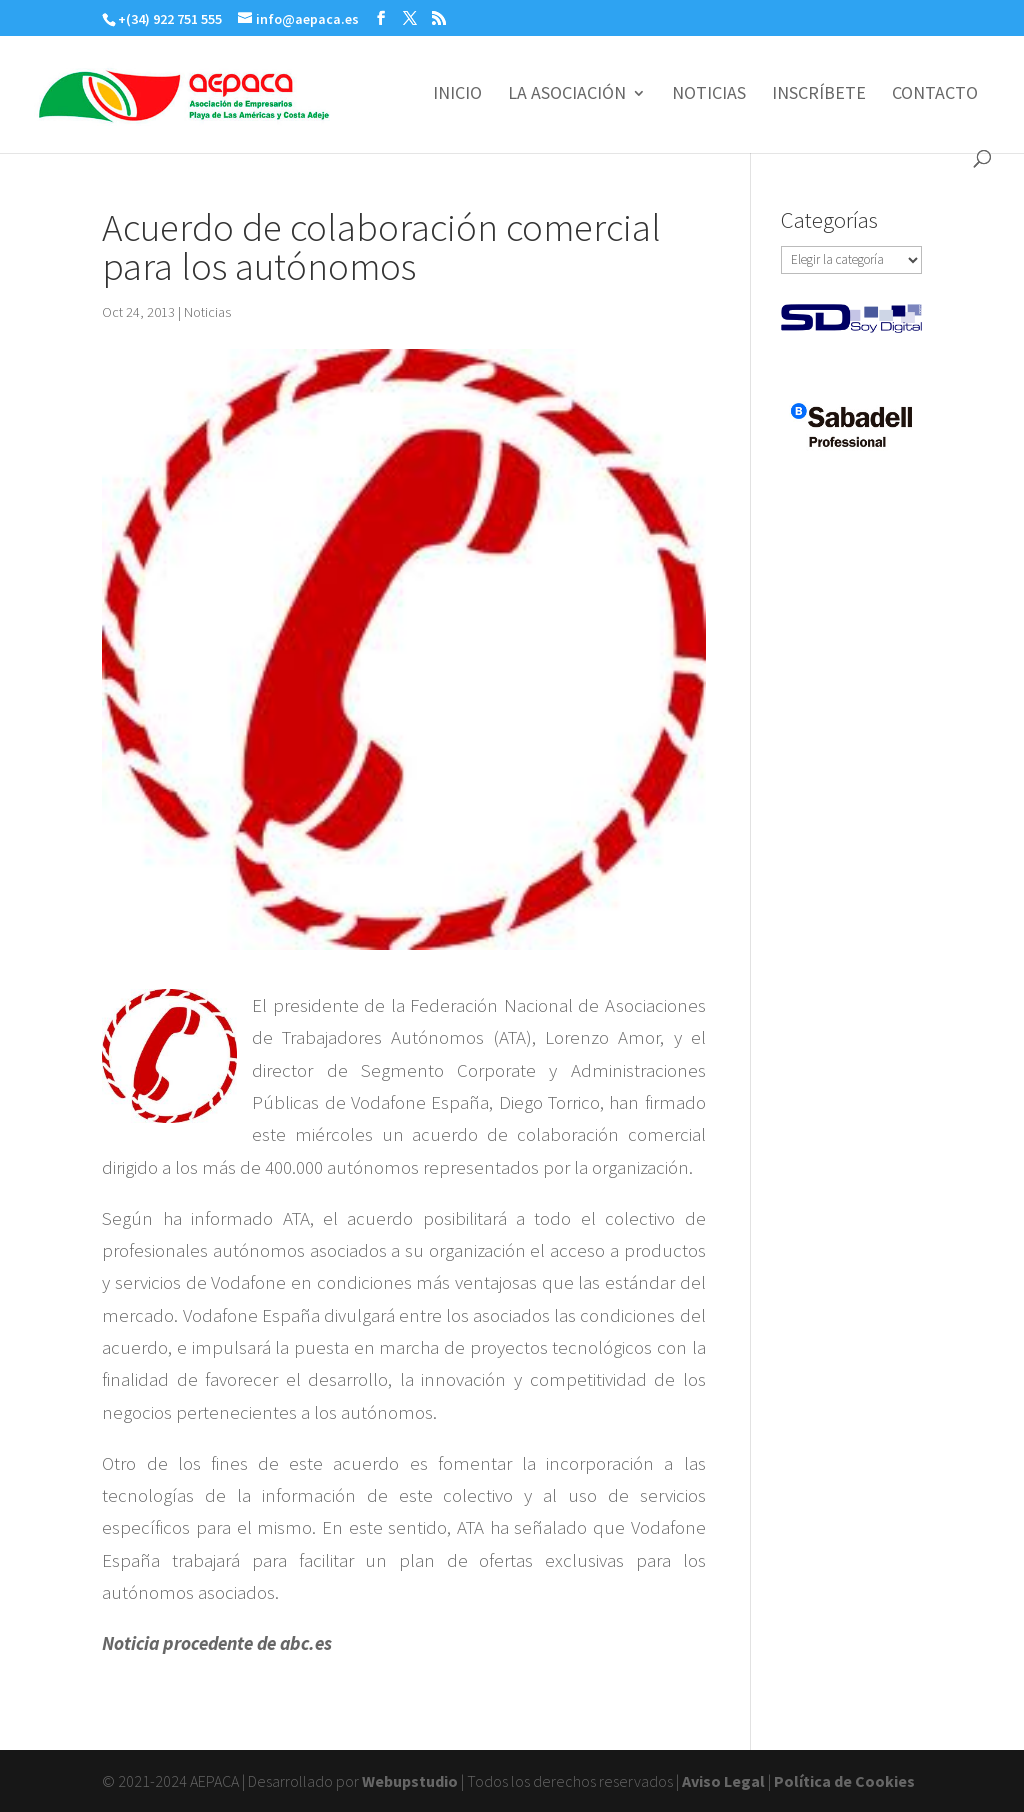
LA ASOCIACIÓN (567, 95)
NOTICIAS (709, 95)
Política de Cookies (844, 1781)
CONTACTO (935, 95)
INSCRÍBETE (819, 95)
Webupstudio (410, 1781)
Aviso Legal (723, 1781)
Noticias (207, 312)
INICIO (457, 95)
